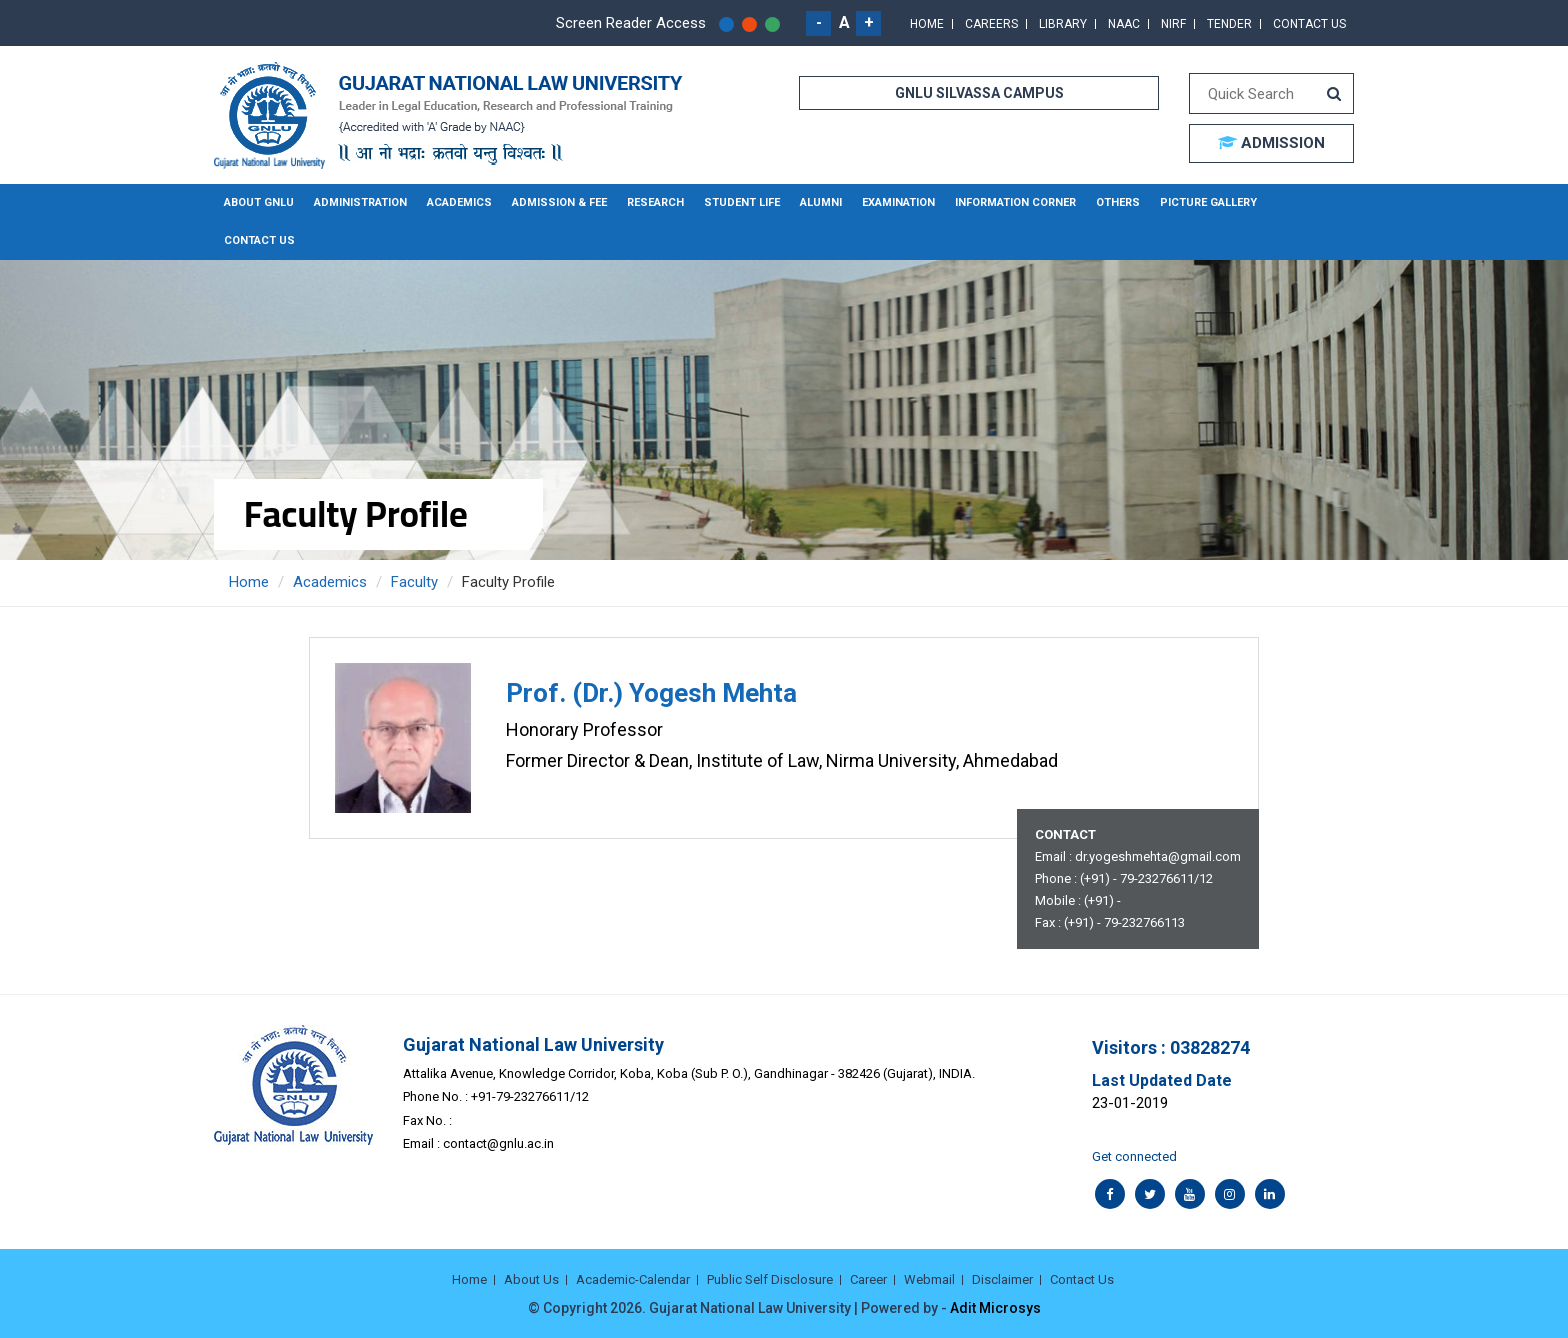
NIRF (1173, 24)
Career (868, 1279)
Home (927, 24)
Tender (1229, 24)
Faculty (414, 582)
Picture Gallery (1208, 202)
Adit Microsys (995, 1308)
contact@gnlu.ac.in (498, 1143)
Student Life (742, 202)
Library (1063, 24)
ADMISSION (1271, 143)
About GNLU (259, 202)
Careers (991, 24)
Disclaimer (1002, 1279)
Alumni (821, 202)
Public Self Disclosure (770, 1279)
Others (1118, 202)
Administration (360, 202)
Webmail (929, 1279)
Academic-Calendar (633, 1279)
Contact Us (1309, 24)
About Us (531, 1279)
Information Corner (1015, 202)
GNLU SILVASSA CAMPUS (979, 93)
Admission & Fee (559, 202)
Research (655, 202)
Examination (898, 202)
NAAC (1124, 24)
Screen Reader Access (631, 23)
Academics (459, 202)
